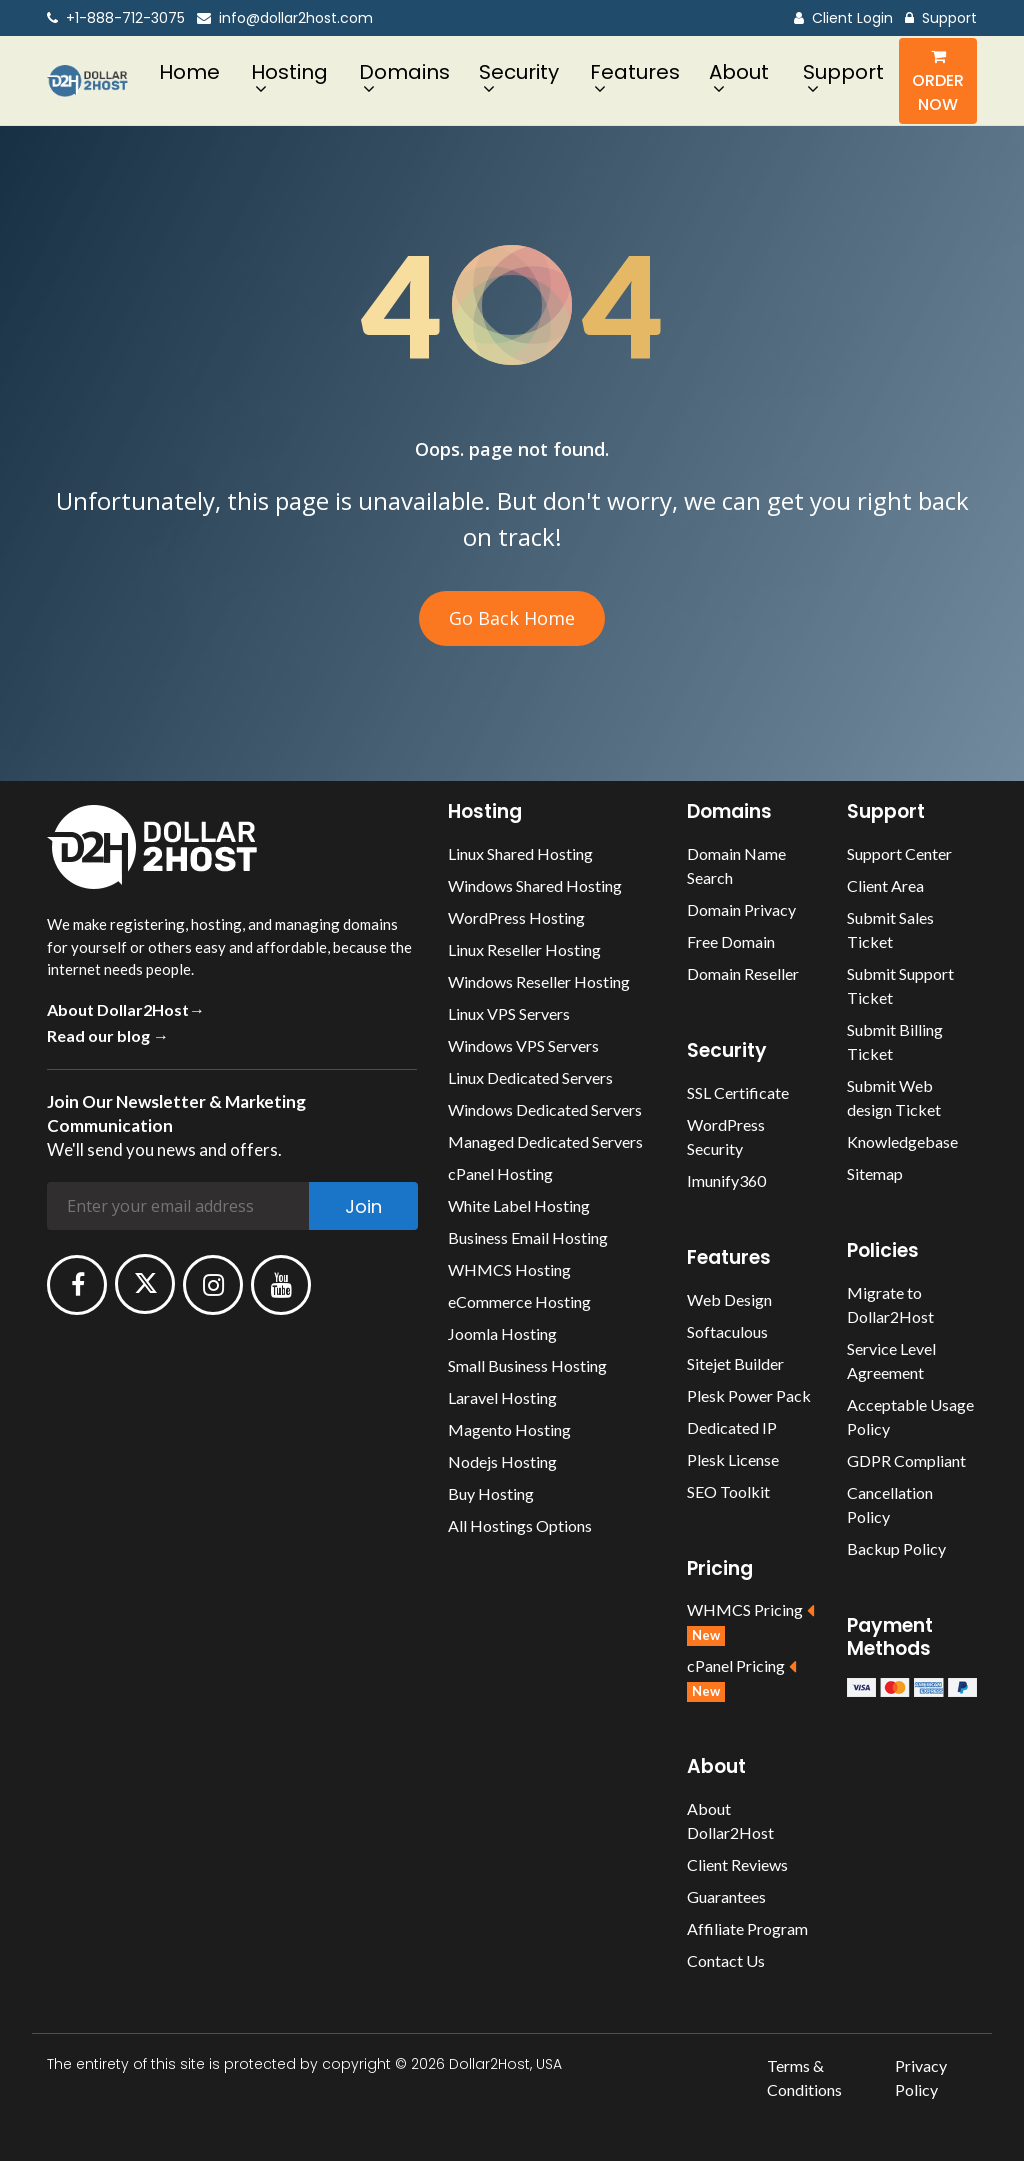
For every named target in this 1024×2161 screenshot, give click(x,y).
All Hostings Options (520, 1525)
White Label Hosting (519, 1205)
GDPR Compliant (906, 1460)
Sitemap (875, 1173)
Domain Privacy (741, 909)
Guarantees (726, 1896)
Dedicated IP (732, 1427)
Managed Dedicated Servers (545, 1141)
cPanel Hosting (500, 1173)
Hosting (289, 72)
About (739, 72)
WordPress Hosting (516, 917)
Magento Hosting (509, 1429)
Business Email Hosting (528, 1237)
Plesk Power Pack (749, 1395)
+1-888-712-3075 (116, 18)
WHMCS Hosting (509, 1269)
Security (519, 72)
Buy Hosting (491, 1493)
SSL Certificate (738, 1092)
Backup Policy (896, 1548)
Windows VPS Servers (523, 1045)
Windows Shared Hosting (535, 885)
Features (635, 72)
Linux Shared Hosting (520, 853)
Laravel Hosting (502, 1397)
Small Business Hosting (527, 1365)
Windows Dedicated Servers (545, 1109)
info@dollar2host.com (285, 18)
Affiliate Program (747, 1928)
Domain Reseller (743, 973)
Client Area (885, 885)
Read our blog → (108, 1035)
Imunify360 (726, 1180)
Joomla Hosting (502, 1333)
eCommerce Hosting (519, 1301)
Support (941, 18)
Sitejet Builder (735, 1363)
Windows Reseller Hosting (539, 981)
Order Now (938, 82)
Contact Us (726, 1960)
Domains (404, 72)
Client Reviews (737, 1864)
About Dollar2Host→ (126, 1009)
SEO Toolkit (728, 1491)
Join (363, 1206)
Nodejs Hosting (502, 1461)
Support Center (899, 853)
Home (189, 72)
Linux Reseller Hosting (524, 949)
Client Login (843, 18)
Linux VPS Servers (509, 1013)
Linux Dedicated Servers (530, 1077)
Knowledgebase (902, 1141)
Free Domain (731, 941)
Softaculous (727, 1331)
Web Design (729, 1299)
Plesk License (733, 1459)
